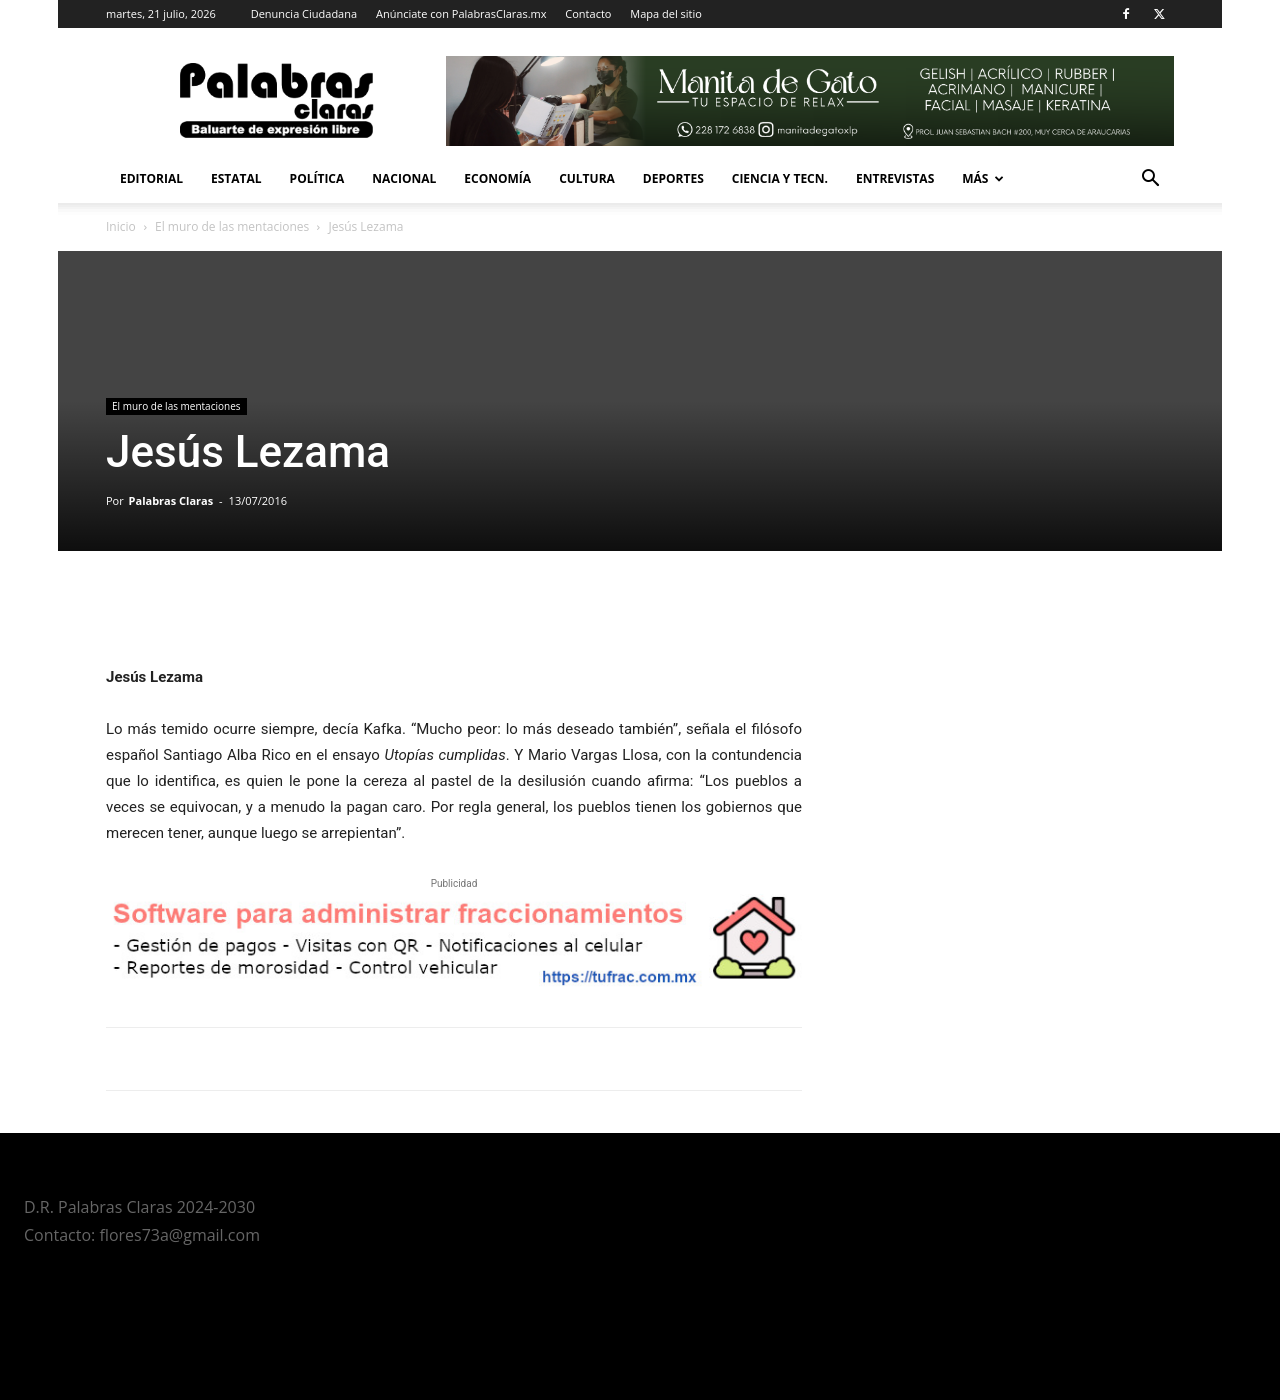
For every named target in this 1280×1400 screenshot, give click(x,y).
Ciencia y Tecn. (780, 178)
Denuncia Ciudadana (304, 13)
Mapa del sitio (666, 13)
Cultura (587, 178)
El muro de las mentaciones (232, 226)
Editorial (151, 178)
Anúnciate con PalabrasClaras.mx (461, 13)
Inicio (121, 226)
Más (983, 178)
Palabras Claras (171, 500)
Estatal (236, 178)
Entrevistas (895, 178)
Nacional (404, 178)
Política (317, 178)
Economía (497, 178)
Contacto (588, 13)
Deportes (673, 178)
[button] (1150, 180)
